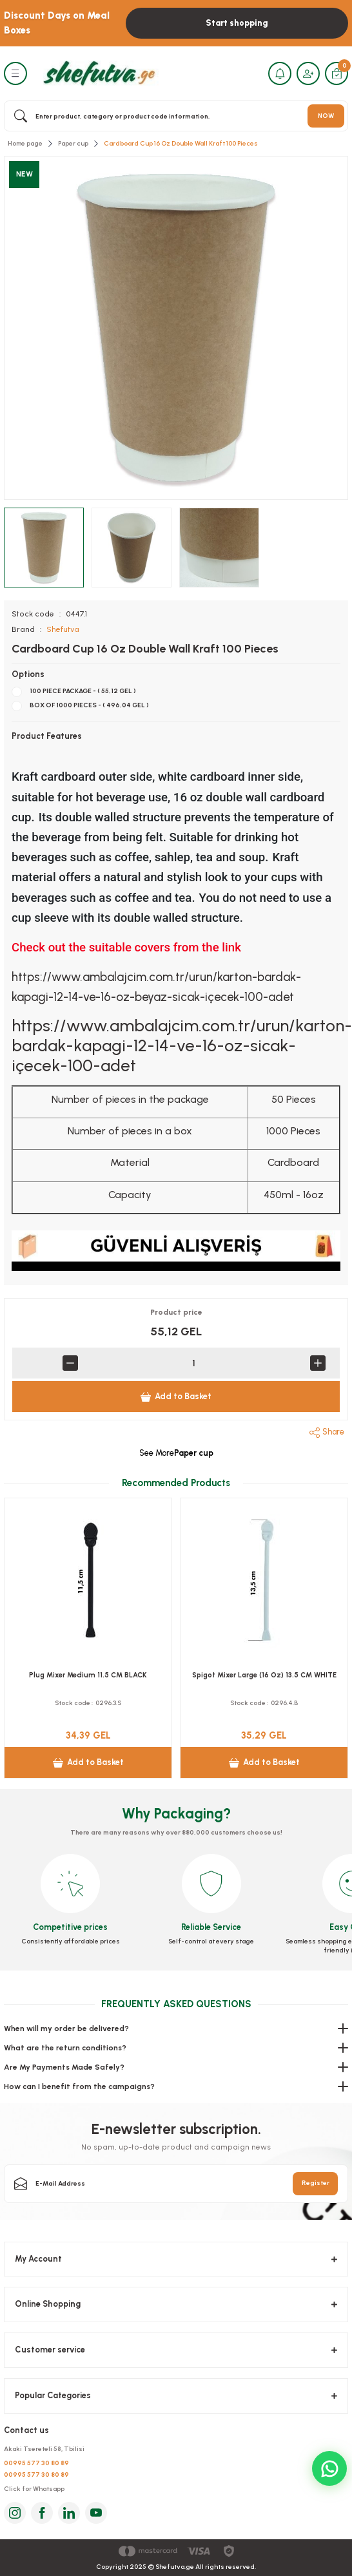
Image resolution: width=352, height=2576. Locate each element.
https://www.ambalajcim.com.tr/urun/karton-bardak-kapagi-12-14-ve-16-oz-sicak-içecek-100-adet (182, 1045)
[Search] (176, 115)
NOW (326, 115)
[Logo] (97, 73)
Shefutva (62, 629)
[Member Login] (308, 73)
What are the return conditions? (65, 2047)
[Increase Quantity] (317, 1363)
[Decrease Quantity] (70, 1363)
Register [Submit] (315, 2183)
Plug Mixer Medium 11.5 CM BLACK (88, 1675)
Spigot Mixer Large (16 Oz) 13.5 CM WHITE (264, 1675)
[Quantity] (194, 1363)
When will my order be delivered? (66, 2028)
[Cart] (336, 73)
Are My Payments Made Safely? (64, 2067)
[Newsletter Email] (176, 2183)
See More (176, 1453)
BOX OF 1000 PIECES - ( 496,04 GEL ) (89, 705)
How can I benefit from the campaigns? (79, 2086)
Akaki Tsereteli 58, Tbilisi (44, 2449)
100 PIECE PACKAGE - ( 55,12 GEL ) (83, 691)
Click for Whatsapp (34, 2489)
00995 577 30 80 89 (36, 2463)
